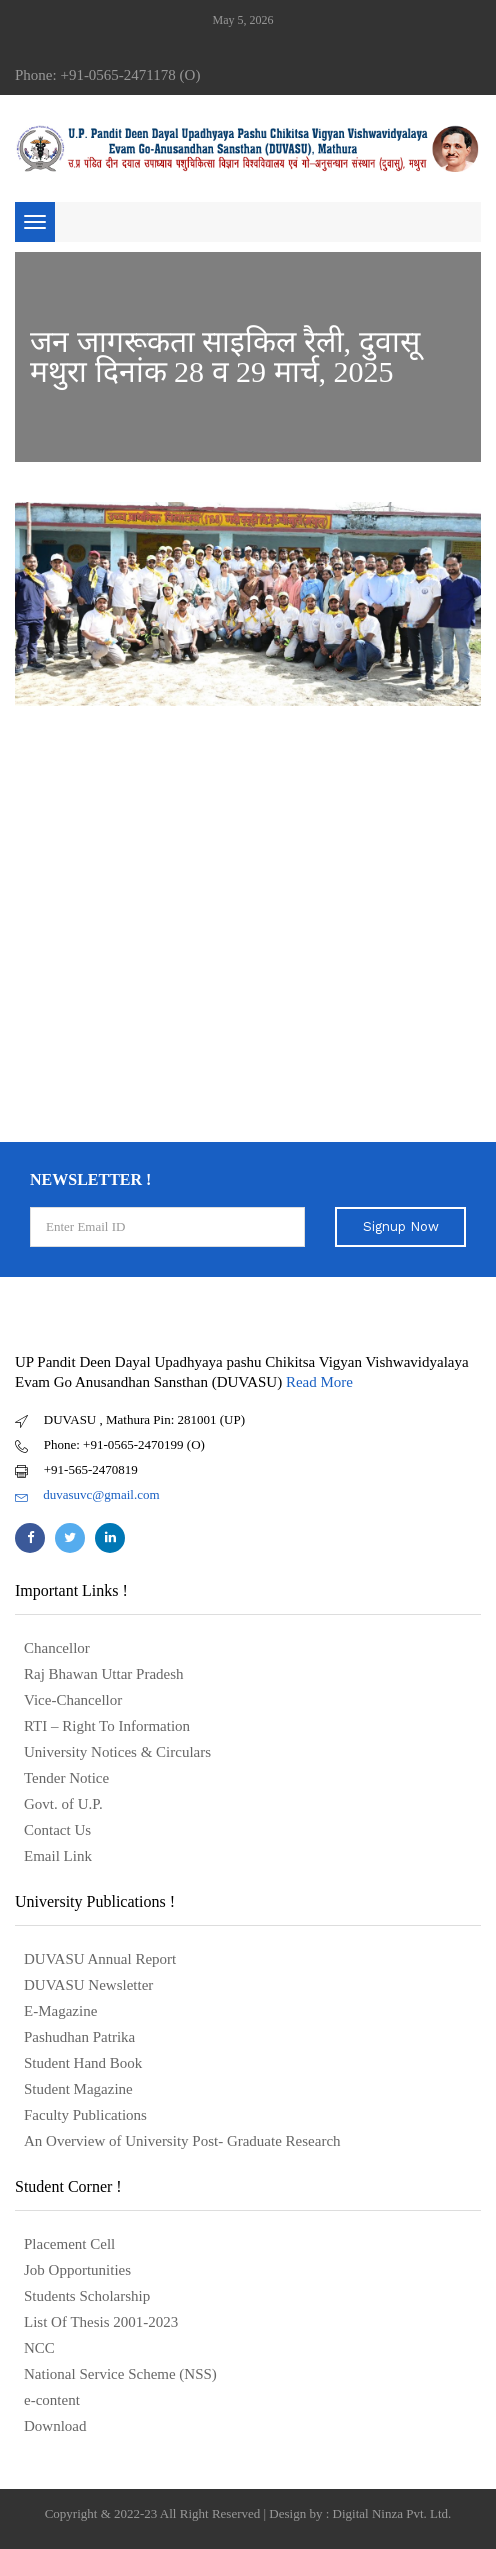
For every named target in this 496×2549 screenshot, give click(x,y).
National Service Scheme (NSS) (120, 2374)
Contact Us (57, 1830)
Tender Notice (66, 1778)
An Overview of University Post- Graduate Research (182, 2141)
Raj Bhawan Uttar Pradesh (104, 1674)
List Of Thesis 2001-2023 (101, 2322)
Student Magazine (78, 2089)
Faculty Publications (85, 2115)
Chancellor (57, 1648)
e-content (52, 2400)
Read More (319, 1382)
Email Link (58, 1856)
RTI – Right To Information (107, 1726)
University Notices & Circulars (117, 1752)
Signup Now (401, 1226)
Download (55, 2426)
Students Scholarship (87, 2296)
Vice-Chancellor (73, 1700)
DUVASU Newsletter (88, 1985)
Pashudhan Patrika (79, 2037)
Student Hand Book (83, 2063)
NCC (39, 2348)
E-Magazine (60, 2011)
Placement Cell (69, 2244)
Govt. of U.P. (63, 1804)
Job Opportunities (77, 2270)
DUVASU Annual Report (100, 1959)
